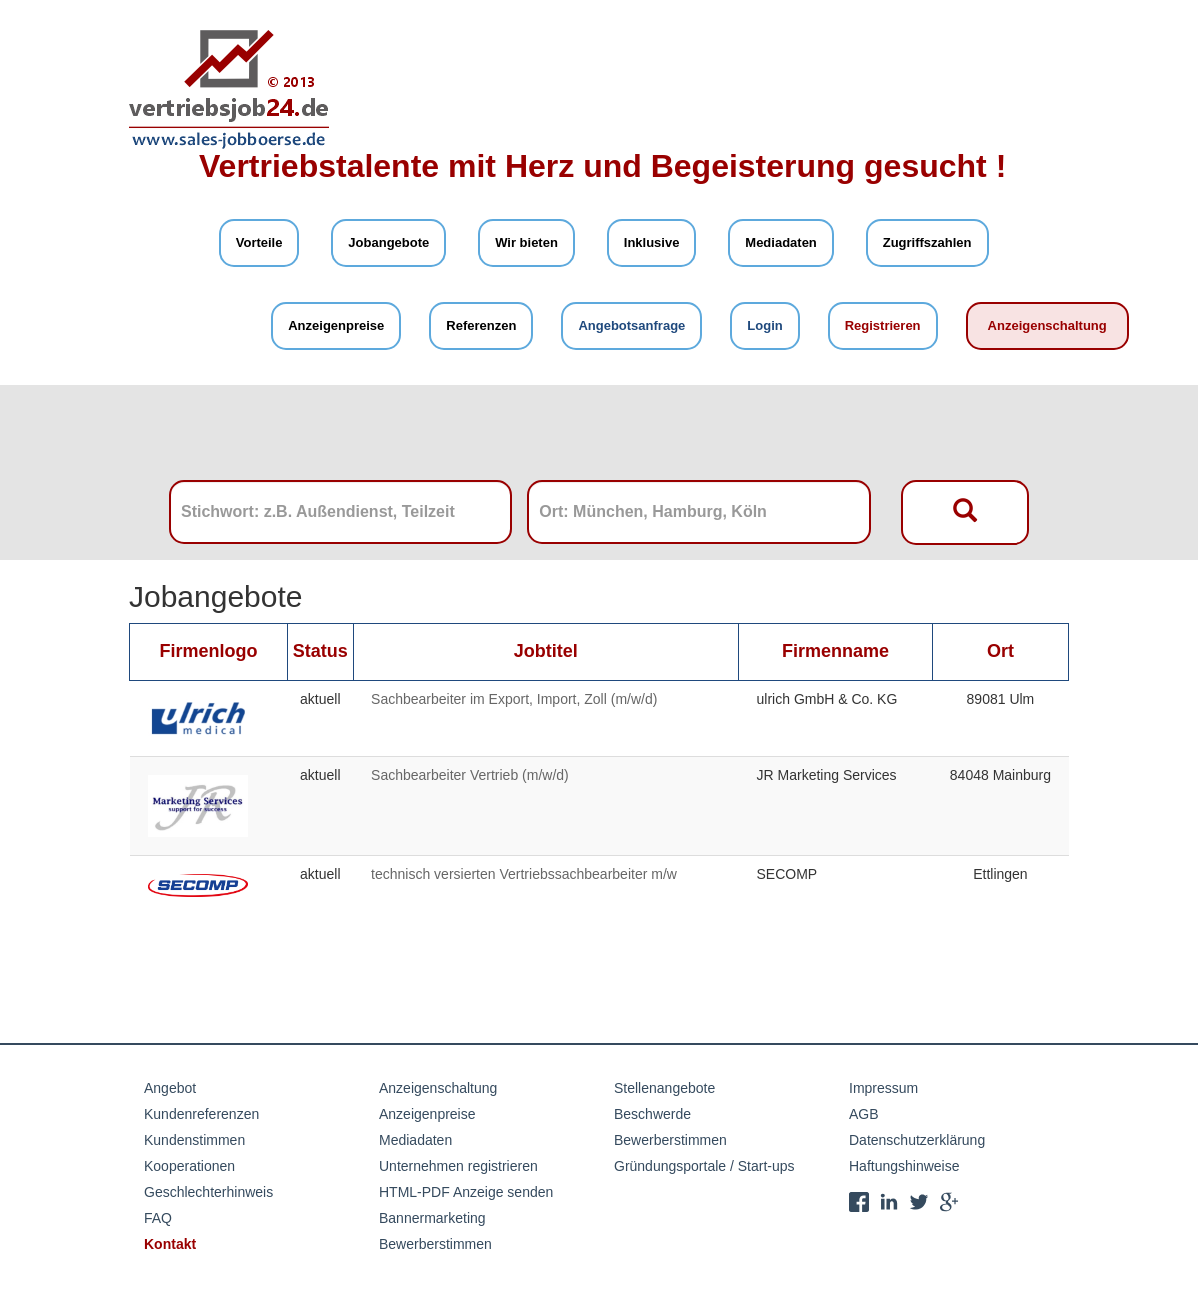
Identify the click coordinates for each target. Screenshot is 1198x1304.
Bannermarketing (432, 1218)
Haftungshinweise (904, 1166)
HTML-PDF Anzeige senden (466, 1192)
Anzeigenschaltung (1047, 325)
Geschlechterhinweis (208, 1192)
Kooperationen (189, 1166)
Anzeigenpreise (336, 325)
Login (764, 325)
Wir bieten (526, 242)
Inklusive (652, 242)
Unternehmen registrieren (458, 1166)
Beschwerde (652, 1114)
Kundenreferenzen (201, 1114)
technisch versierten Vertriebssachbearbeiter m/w (524, 874)
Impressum (883, 1088)
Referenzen (481, 325)
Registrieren (883, 325)
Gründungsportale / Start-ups (704, 1166)
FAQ (158, 1218)
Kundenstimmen (194, 1140)
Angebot (170, 1088)
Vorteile (259, 242)
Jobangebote (388, 242)
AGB (864, 1114)
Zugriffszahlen (927, 242)
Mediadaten (781, 242)
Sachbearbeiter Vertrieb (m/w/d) (470, 775)
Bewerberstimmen (435, 1244)
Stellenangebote (664, 1088)
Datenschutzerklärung (917, 1140)
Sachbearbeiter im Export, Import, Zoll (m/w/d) (514, 699)
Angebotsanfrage (631, 325)
